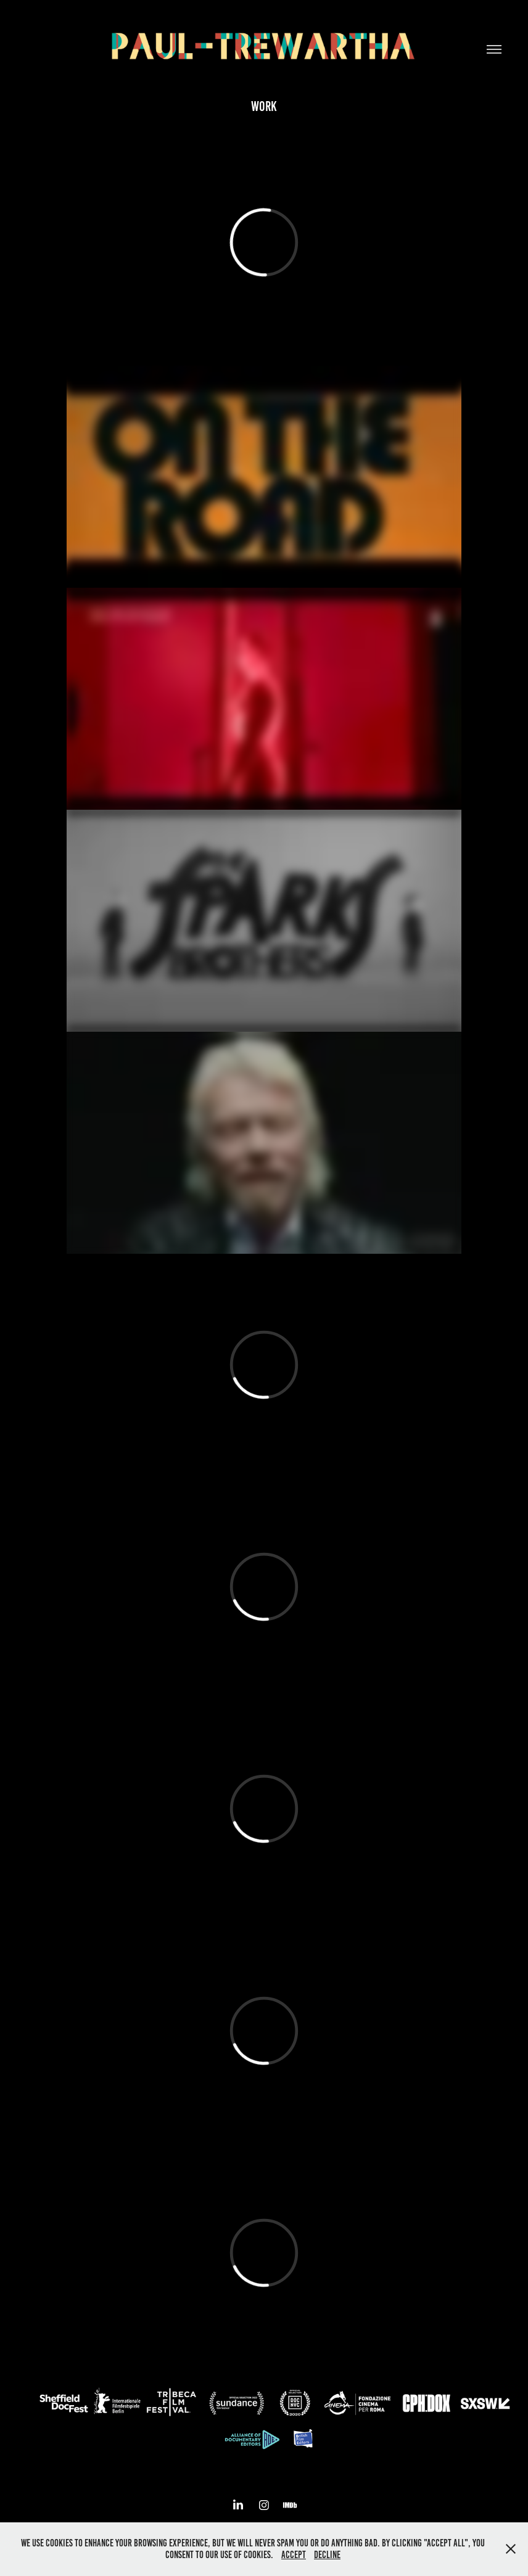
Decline (327, 2554)
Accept (293, 2554)
